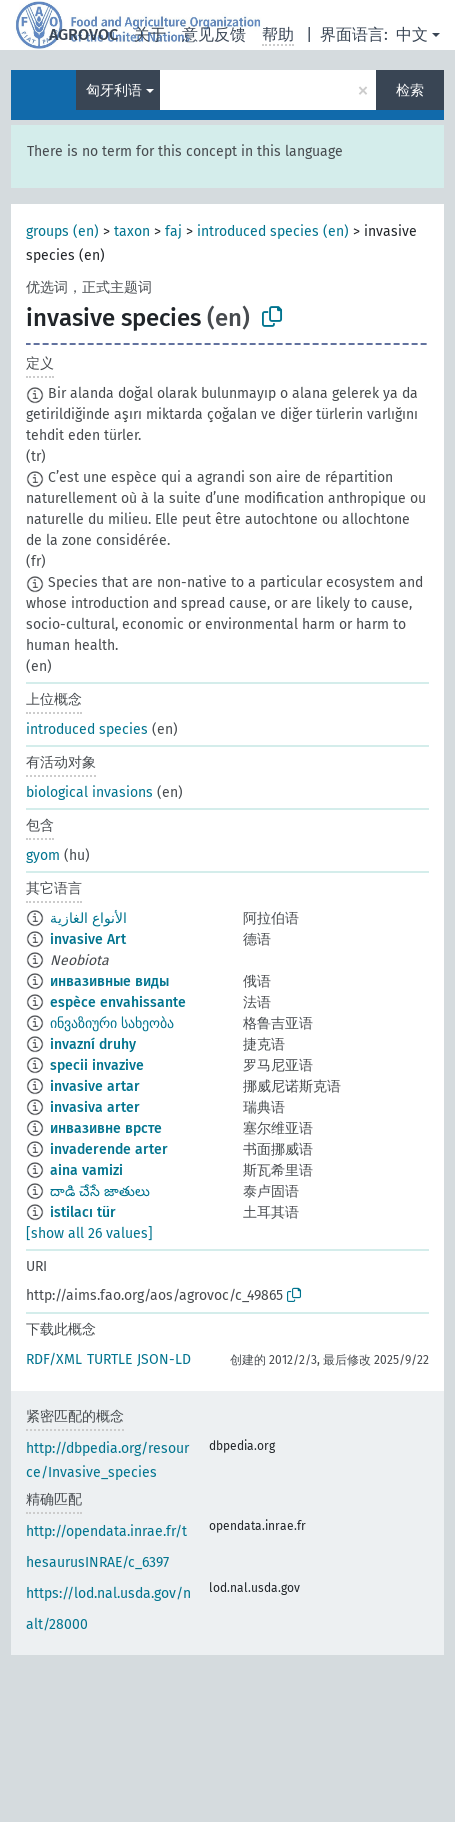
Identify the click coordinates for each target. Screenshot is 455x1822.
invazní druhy (93, 1044)
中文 (412, 34)
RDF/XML (54, 1359)
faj (173, 231)
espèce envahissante (118, 1002)
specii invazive (97, 1065)
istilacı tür (83, 1212)
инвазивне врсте (106, 1128)
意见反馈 (214, 34)
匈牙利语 (114, 90)
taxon (132, 231)
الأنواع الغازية (88, 918)
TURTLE (109, 1359)
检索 (410, 90)
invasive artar (95, 1086)
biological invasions (89, 792)
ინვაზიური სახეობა (112, 1023)
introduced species (87, 729)
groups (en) (62, 231)
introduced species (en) (273, 231)
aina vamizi (86, 1170)
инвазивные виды (109, 981)
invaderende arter (109, 1149)
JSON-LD (164, 1359)
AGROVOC (83, 34)
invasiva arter (95, 1107)
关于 (150, 34)
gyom (43, 855)
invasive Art (88, 939)
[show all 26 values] (89, 1233)
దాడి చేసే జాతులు (100, 1191)
